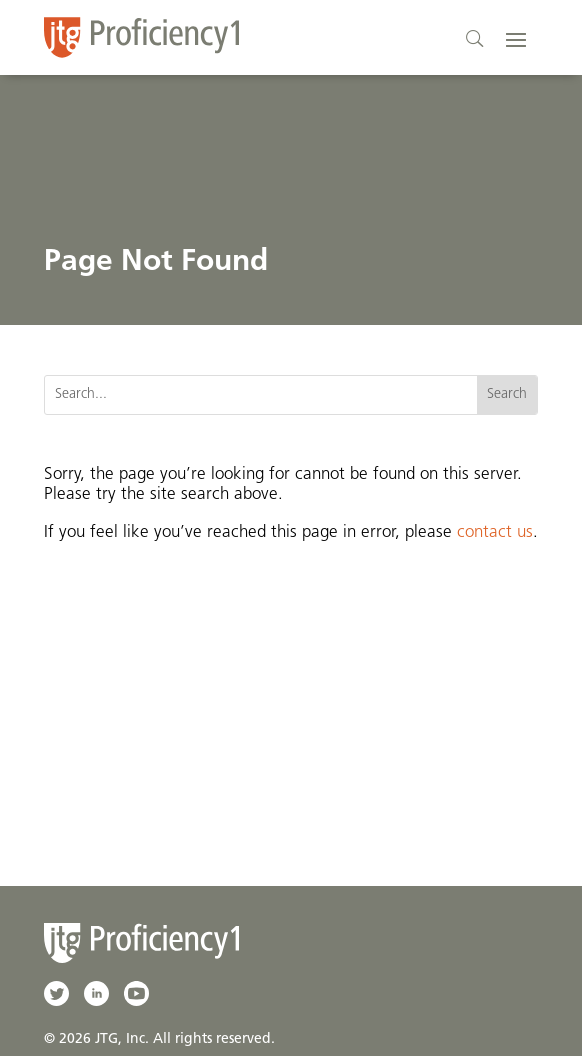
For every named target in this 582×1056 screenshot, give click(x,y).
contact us (495, 532)
